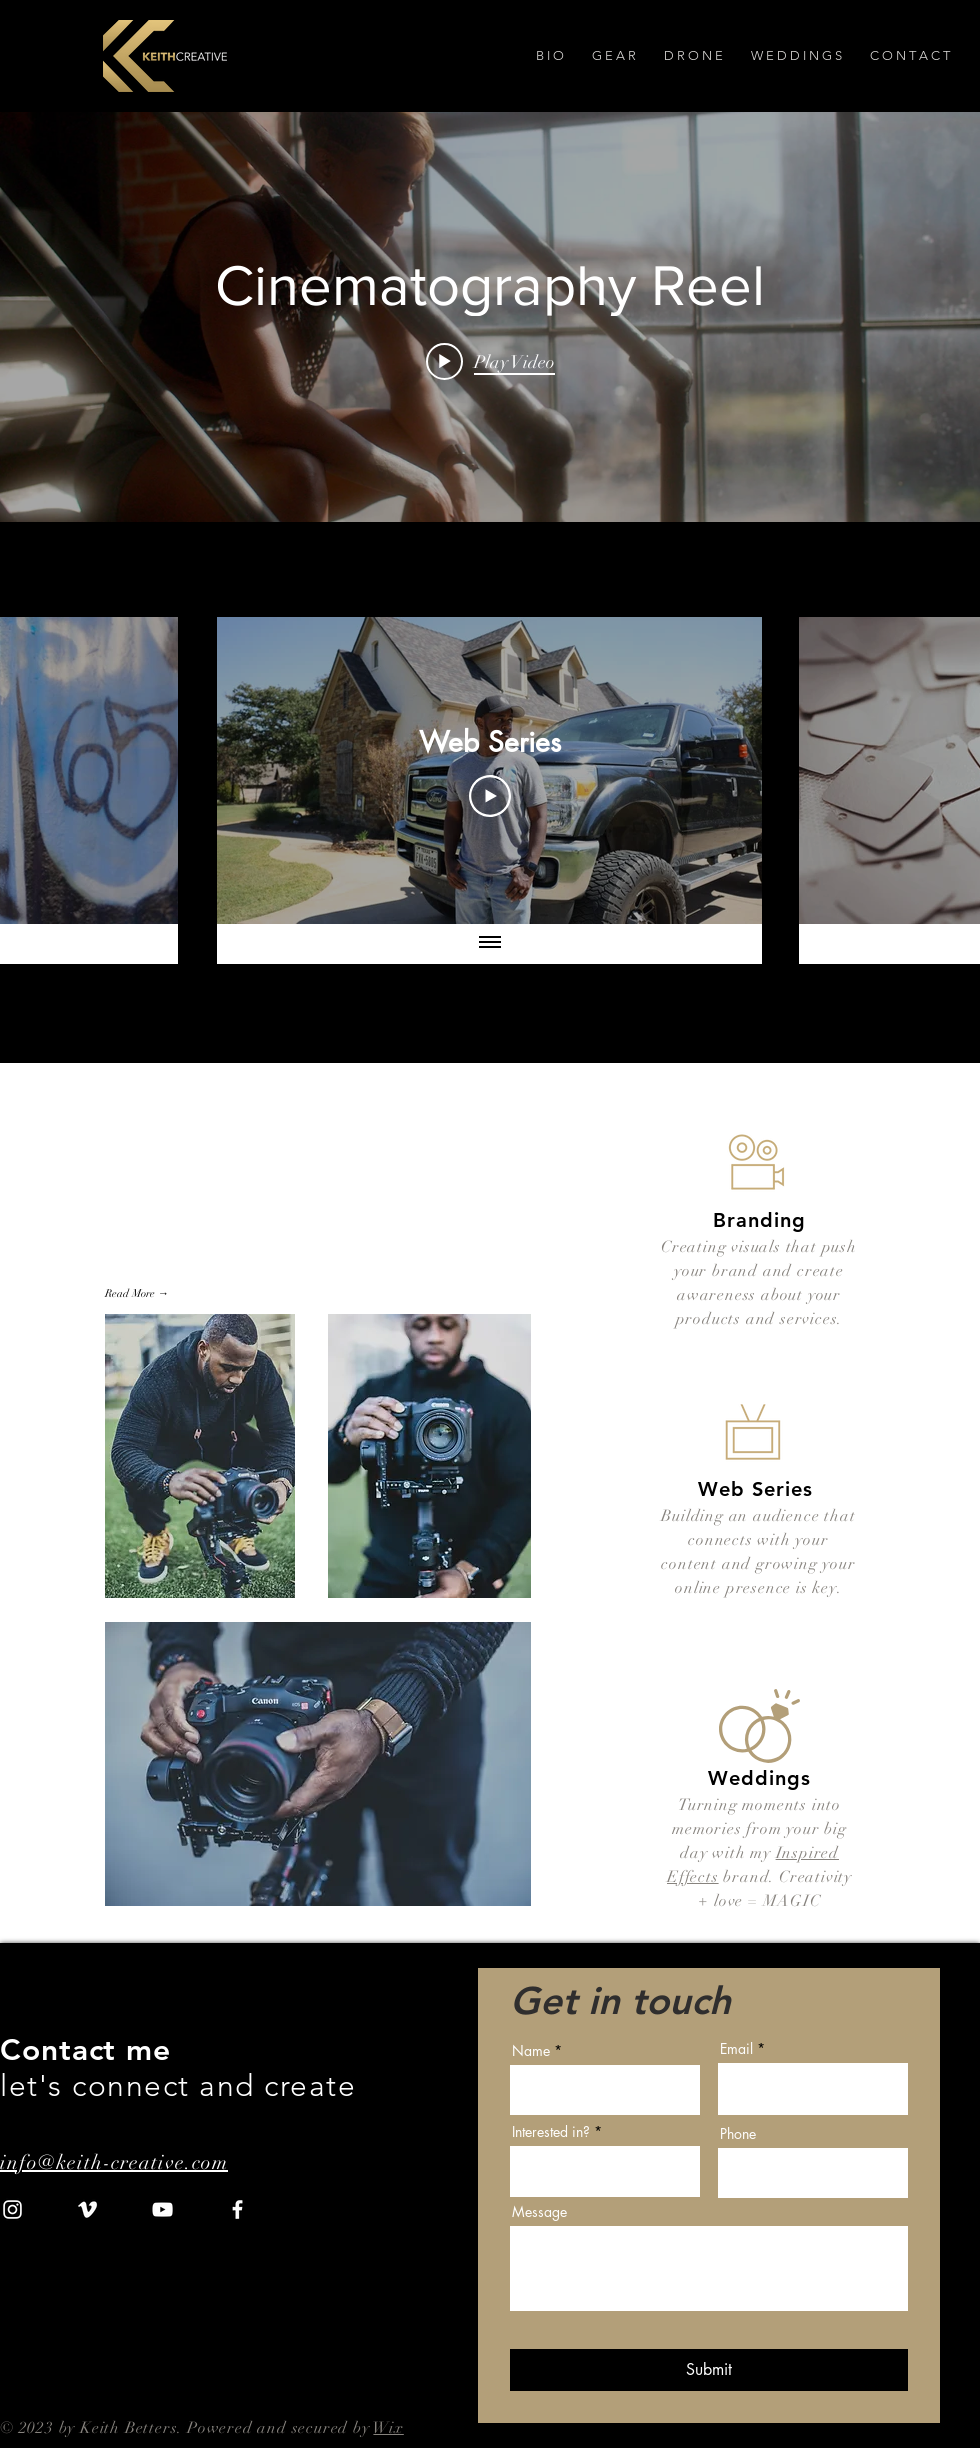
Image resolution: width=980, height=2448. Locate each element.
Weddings (759, 1778)
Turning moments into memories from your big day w (759, 1829)
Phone (738, 2134)
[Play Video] (490, 796)
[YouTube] (162, 2209)
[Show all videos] (490, 944)
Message (539, 2212)
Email (736, 2049)
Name (531, 2051)
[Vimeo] (87, 2209)
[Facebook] (237, 2209)
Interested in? (551, 2132)
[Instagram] (12, 2209)
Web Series (755, 1489)
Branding (759, 1220)
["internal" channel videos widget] (490, 317)
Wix (388, 2428)
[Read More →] (140, 1294)
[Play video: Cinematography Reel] (490, 361)
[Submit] (709, 2370)
